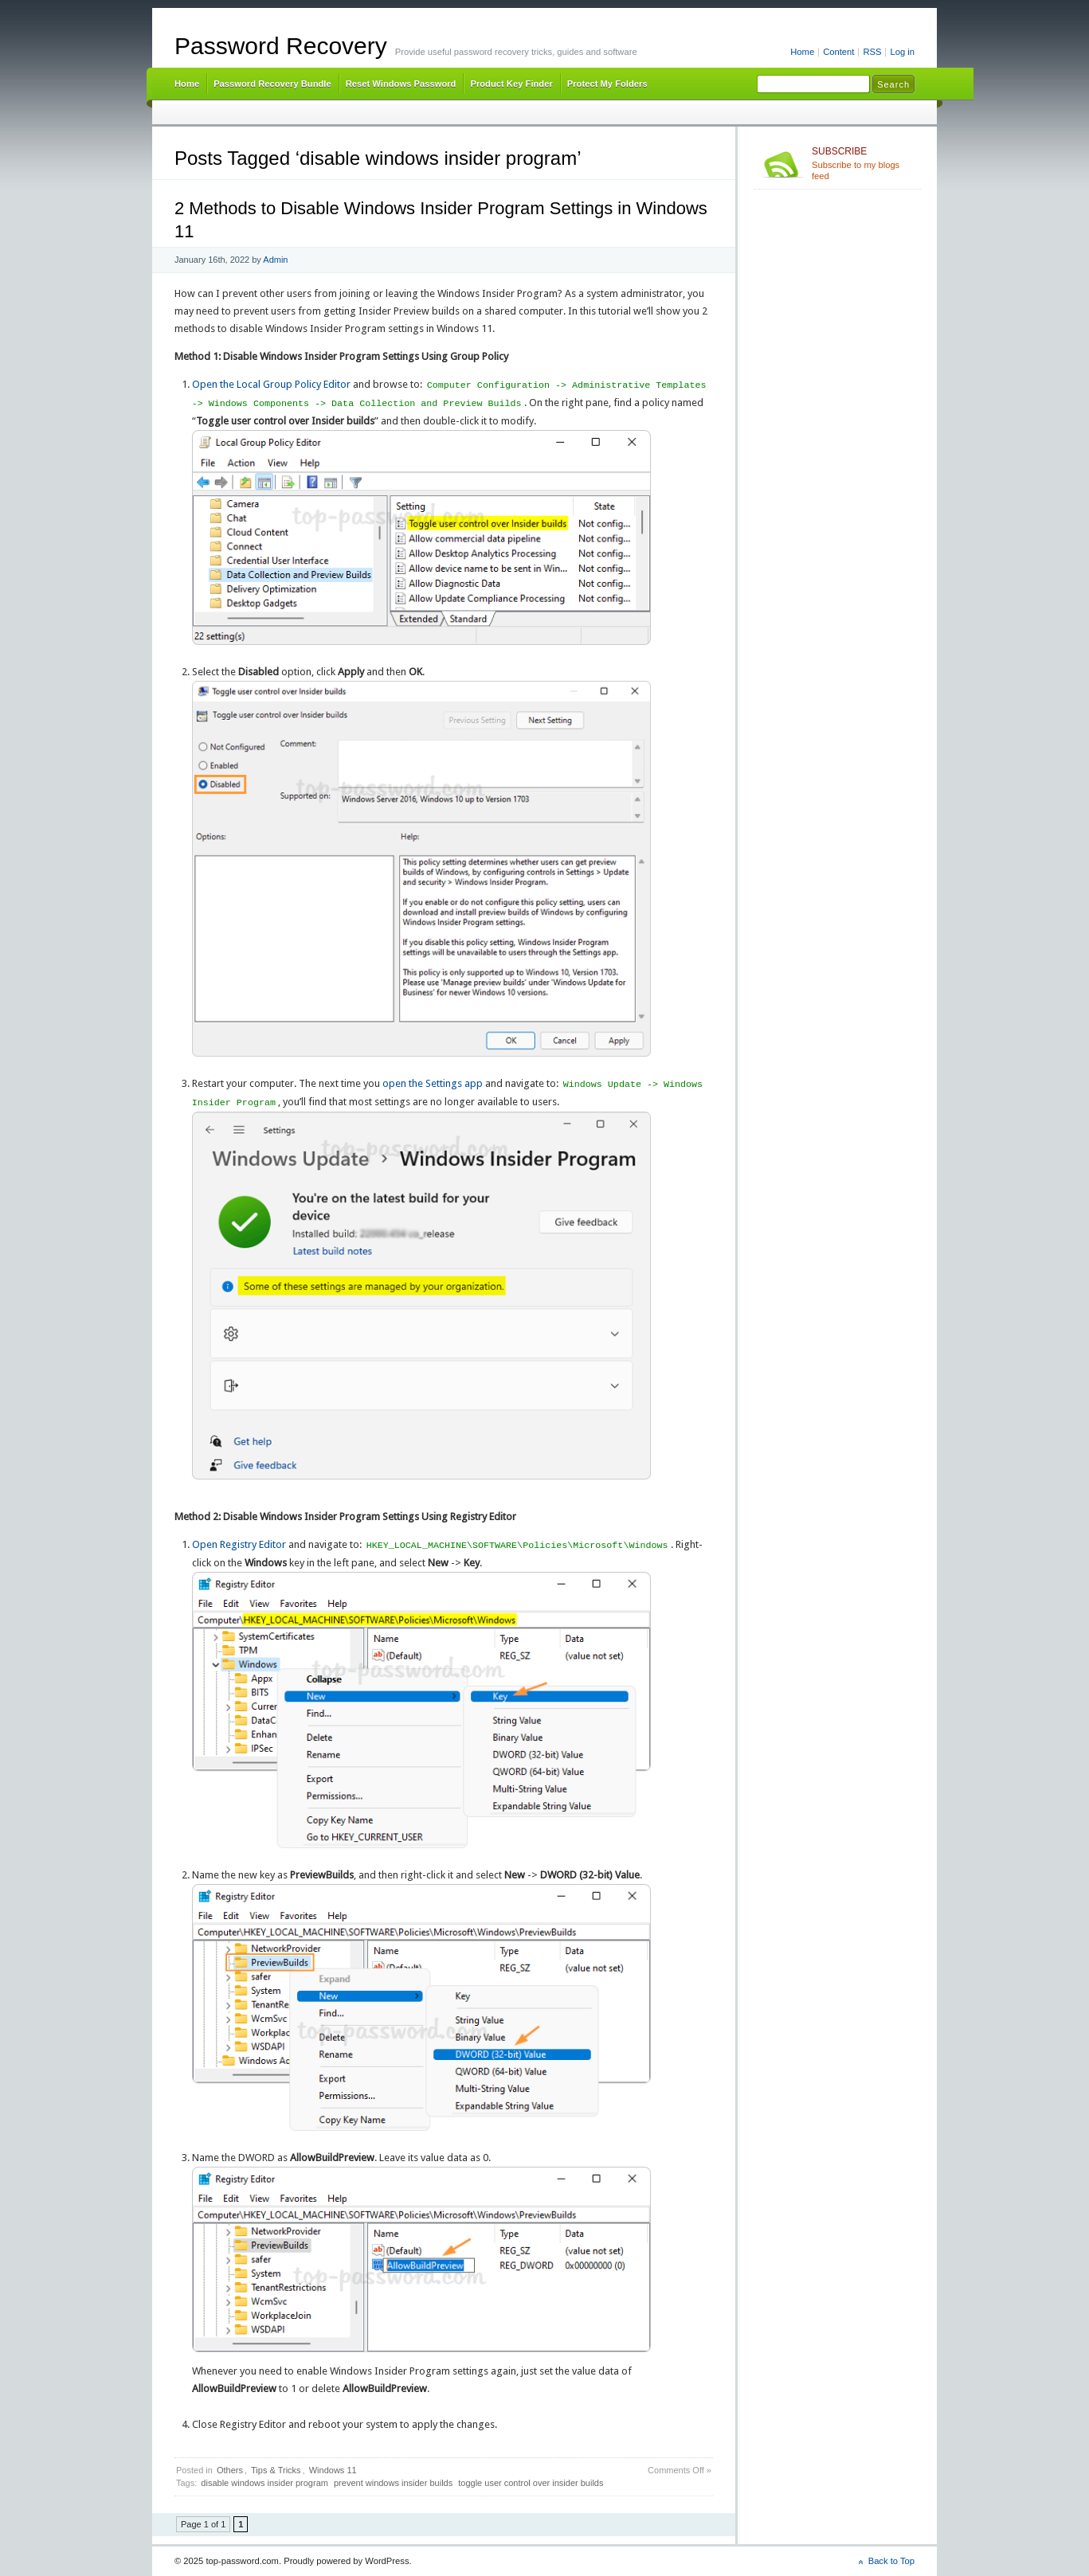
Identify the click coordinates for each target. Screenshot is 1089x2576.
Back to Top (891, 2561)
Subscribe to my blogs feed (863, 163)
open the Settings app (432, 1084)
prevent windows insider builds (393, 2483)
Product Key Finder (511, 83)
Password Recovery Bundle (272, 83)
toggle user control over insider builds (530, 2483)
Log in (902, 52)
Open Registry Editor (239, 1545)
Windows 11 (333, 2470)
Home (802, 52)
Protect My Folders (607, 83)
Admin (275, 259)
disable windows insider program (264, 2483)
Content (838, 52)
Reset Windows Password (401, 83)
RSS (872, 52)
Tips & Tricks (276, 2470)
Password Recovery (280, 46)
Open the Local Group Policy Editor (271, 385)
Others (230, 2470)
